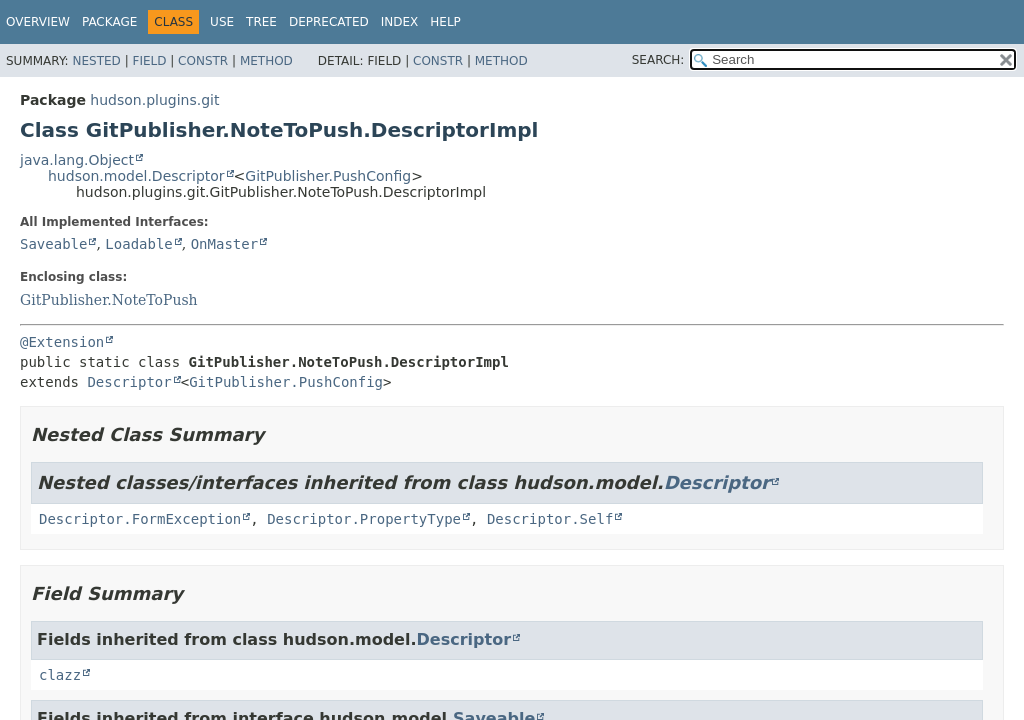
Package (109, 22)
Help (445, 22)
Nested (96, 61)
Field (149, 61)
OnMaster (224, 244)
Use (222, 22)
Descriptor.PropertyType (364, 519)
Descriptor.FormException (140, 519)
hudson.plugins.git (154, 100)
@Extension (62, 342)
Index (400, 22)
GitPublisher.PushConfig (328, 176)
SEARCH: (658, 60)
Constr (203, 61)
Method (266, 61)
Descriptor (129, 382)
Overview (38, 22)
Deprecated (329, 22)
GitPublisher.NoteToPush (109, 300)
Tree (261, 22)
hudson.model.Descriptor (136, 176)
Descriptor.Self (550, 519)
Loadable (138, 244)
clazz (60, 675)
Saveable (53, 244)
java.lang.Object (77, 160)
